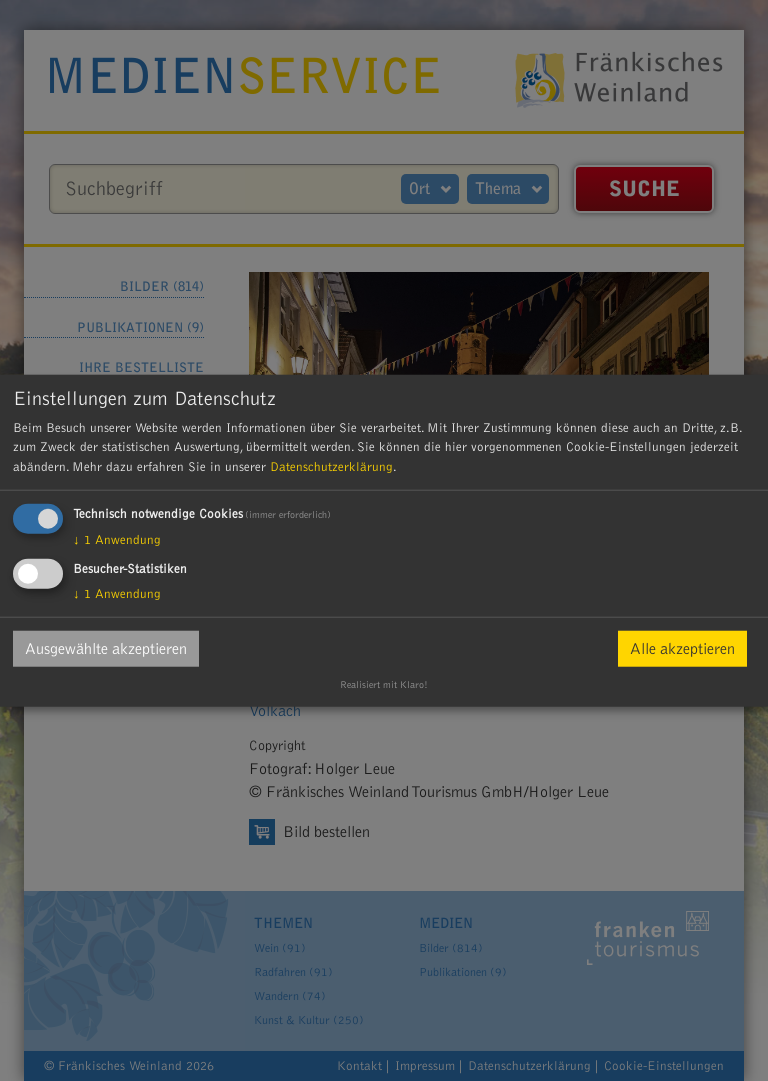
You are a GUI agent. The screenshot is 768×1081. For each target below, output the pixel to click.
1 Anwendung (117, 540)
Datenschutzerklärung (331, 466)
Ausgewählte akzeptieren (106, 649)
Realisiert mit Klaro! (384, 685)
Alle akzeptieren (682, 649)
